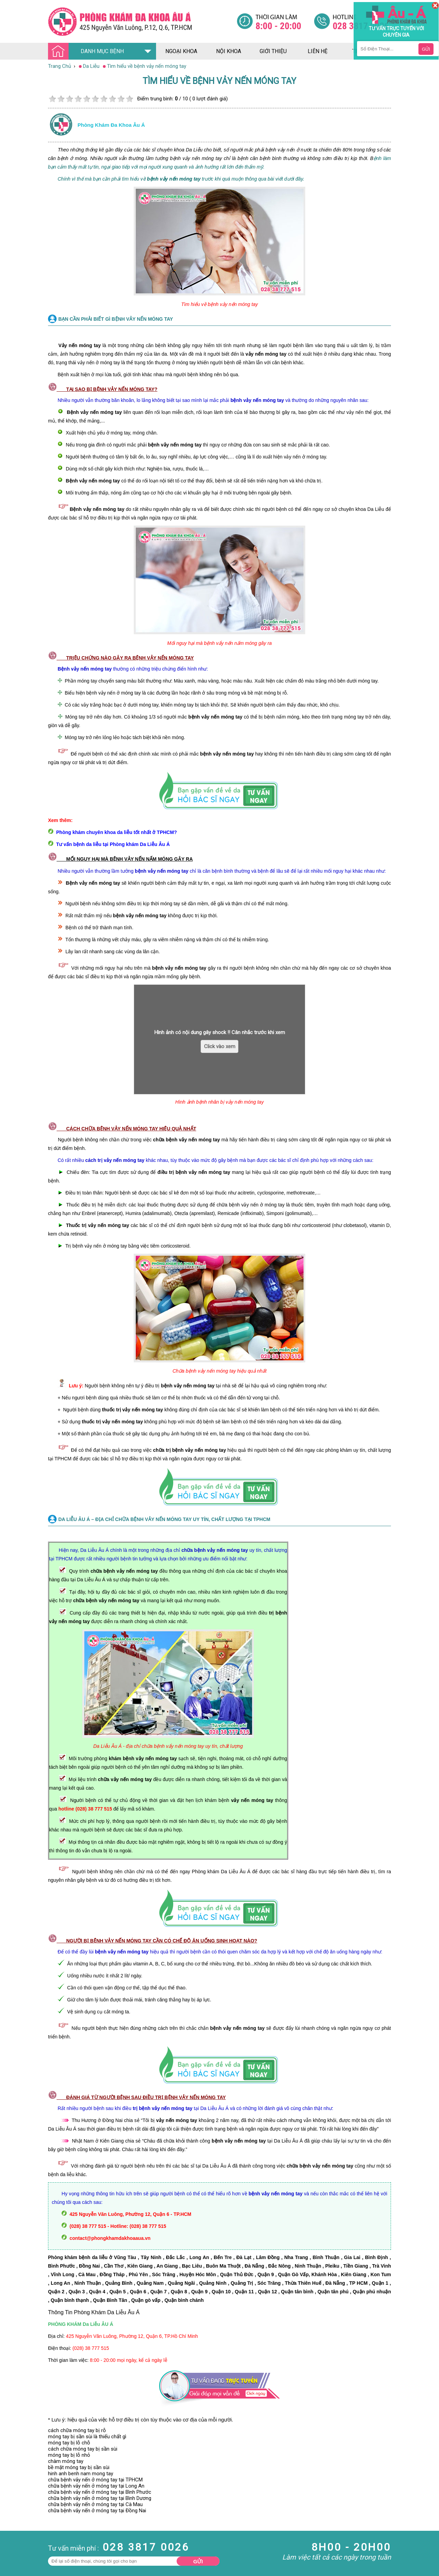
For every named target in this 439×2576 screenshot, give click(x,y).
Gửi (198, 2561)
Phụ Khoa (11, 2532)
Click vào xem (219, 1046)
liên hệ (318, 51)
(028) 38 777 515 (90, 2348)
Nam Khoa (12, 2502)
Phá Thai (10, 2539)
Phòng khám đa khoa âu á (111, 125)
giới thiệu (273, 51)
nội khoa (228, 51)
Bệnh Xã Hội (13, 2520)
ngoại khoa (181, 51)
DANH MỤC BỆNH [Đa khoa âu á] (88, 52)
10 (129, 99)
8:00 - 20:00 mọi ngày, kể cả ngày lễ (128, 2360)
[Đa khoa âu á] (142, 21)
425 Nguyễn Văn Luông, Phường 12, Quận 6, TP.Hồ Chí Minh (132, 2336)
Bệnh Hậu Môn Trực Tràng (22, 2511)
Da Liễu (8, 2526)
